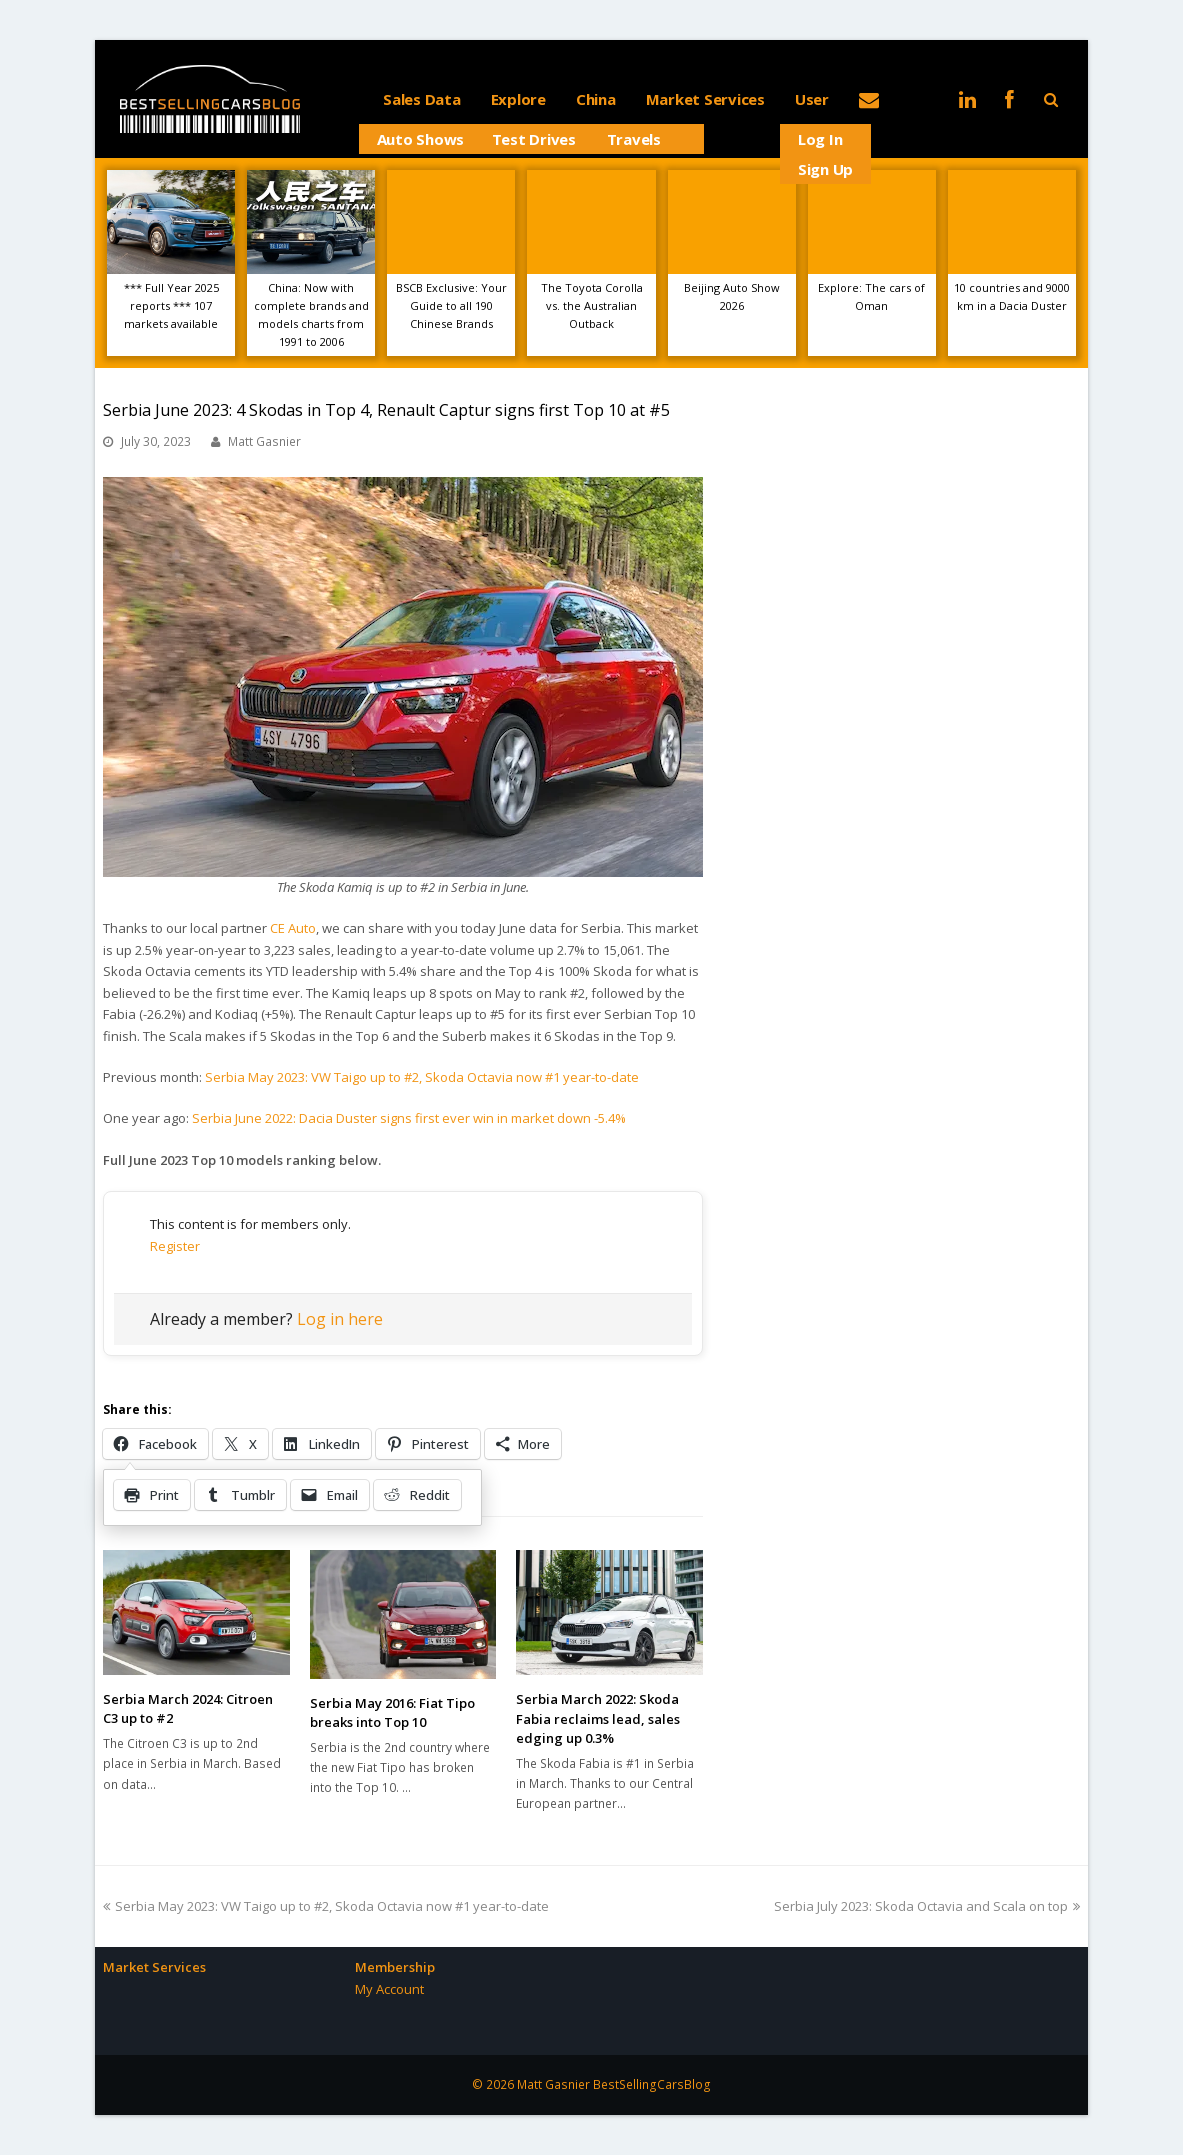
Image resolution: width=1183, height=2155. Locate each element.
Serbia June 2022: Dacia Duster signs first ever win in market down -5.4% (409, 1118)
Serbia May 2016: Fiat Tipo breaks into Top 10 (392, 1713)
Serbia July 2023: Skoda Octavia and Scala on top (927, 1906)
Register (175, 1246)
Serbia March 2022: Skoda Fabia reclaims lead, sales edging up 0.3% (598, 1718)
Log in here (340, 1319)
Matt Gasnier (264, 441)
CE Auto (293, 928)
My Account (389, 1989)
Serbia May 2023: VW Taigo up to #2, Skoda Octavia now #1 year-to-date (422, 1077)
